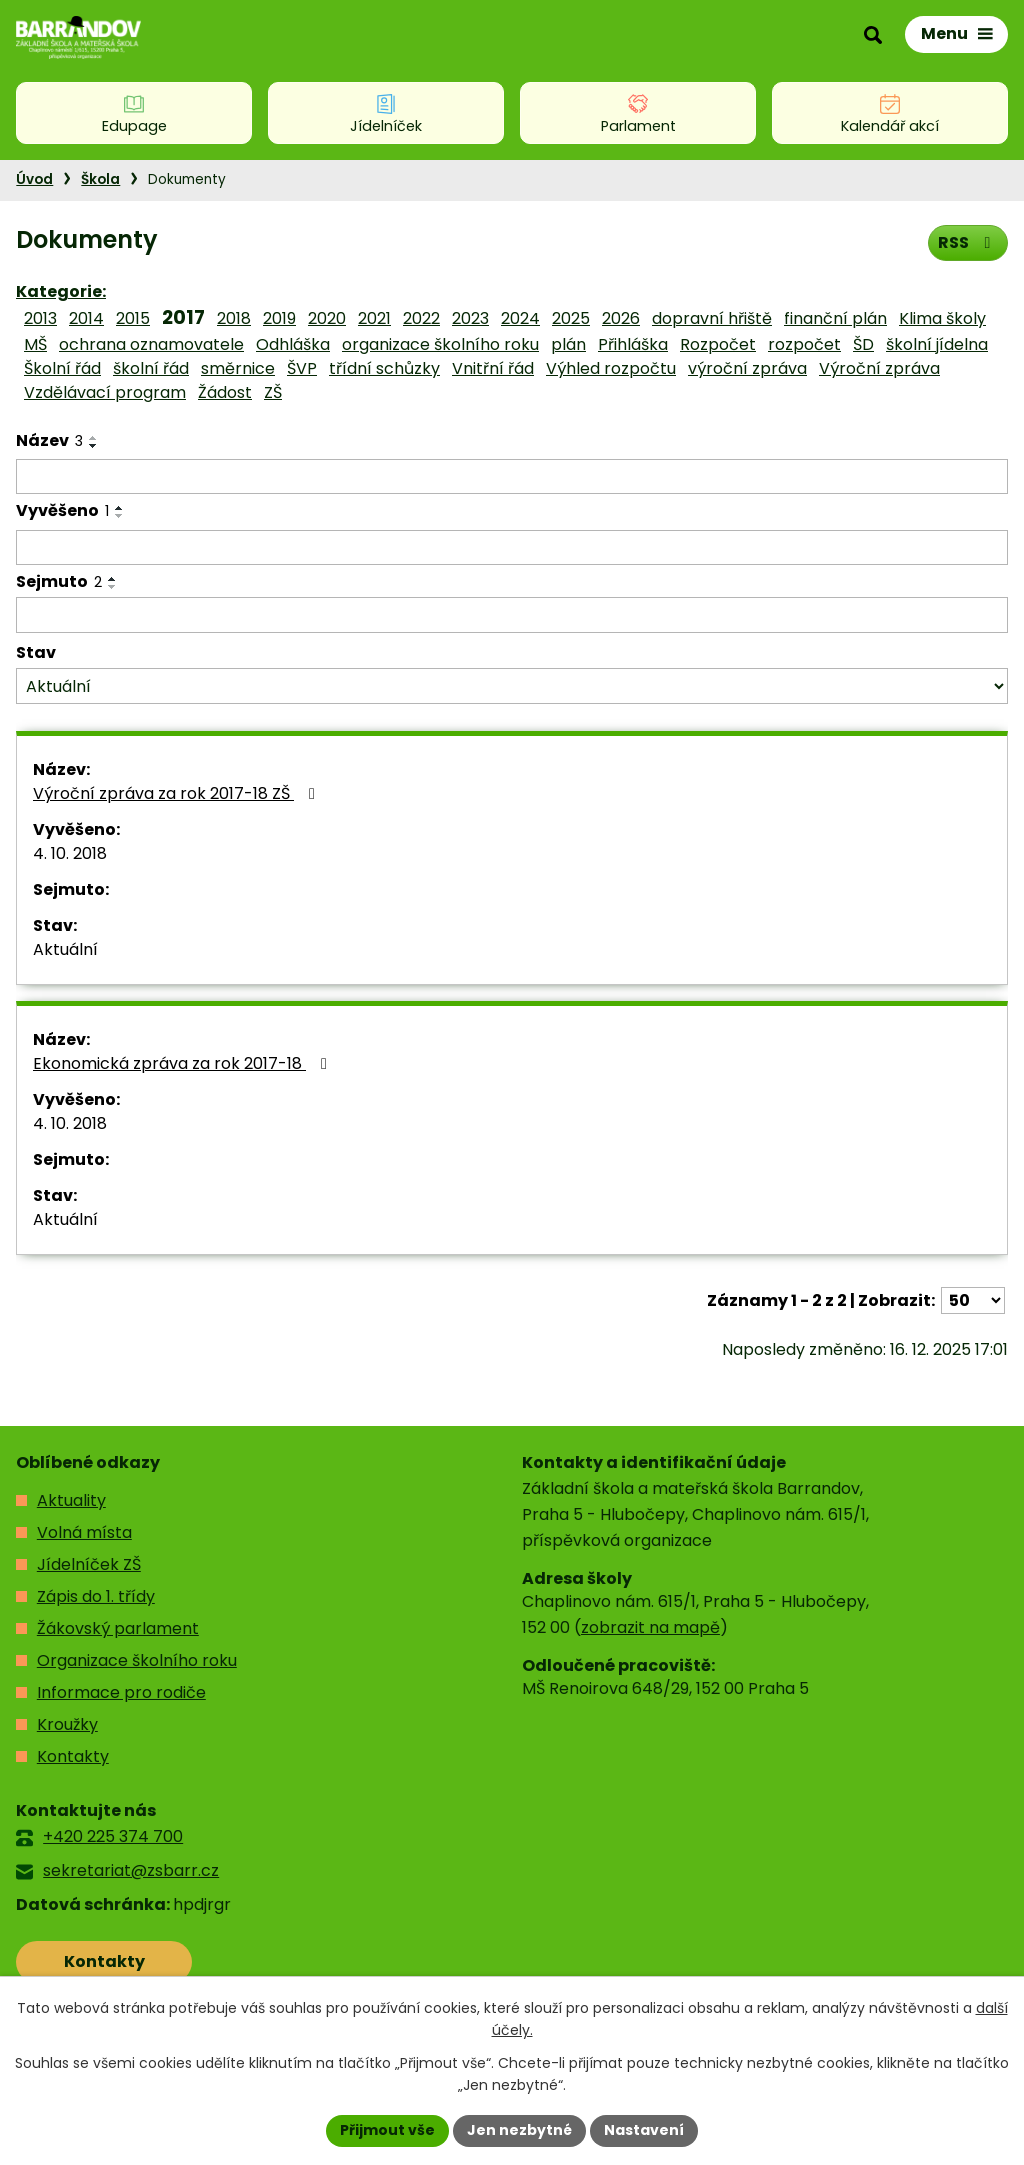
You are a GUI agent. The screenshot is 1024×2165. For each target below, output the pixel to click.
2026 (621, 318)
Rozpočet (718, 344)
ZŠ (273, 392)
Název (49, 440)
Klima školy (942, 318)
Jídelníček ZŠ (89, 1564)
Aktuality (71, 1500)
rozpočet (804, 344)
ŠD (863, 344)
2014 (86, 318)
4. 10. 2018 (70, 853)
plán (568, 344)
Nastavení (644, 2130)
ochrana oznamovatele (151, 344)
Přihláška (633, 344)
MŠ (35, 344)
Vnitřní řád (493, 368)
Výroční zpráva (879, 368)
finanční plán (835, 318)
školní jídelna (937, 344)
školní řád (151, 368)
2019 (279, 318)
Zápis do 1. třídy (96, 1596)
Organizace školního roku (137, 1660)
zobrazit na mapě (650, 1627)
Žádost (225, 392)
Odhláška (293, 344)
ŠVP (302, 368)
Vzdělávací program (105, 392)
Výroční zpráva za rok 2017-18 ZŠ (177, 793)
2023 (470, 318)
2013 (40, 318)
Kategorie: (61, 291)
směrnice (238, 368)
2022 (421, 318)
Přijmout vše (387, 2130)
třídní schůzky (384, 368)
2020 (327, 318)
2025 (571, 318)
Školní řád (62, 368)
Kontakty (73, 1756)
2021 (374, 318)
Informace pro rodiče (121, 1692)
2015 (133, 318)
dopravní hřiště (712, 318)
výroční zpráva (747, 368)
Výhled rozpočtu (611, 368)
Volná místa (84, 1532)
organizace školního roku (440, 344)
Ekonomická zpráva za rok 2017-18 (183, 1063)
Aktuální (65, 949)
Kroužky (67, 1724)
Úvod (34, 179)
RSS (967, 242)
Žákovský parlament (118, 1628)
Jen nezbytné (519, 2130)
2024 (520, 318)
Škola (100, 179)
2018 (234, 318)
